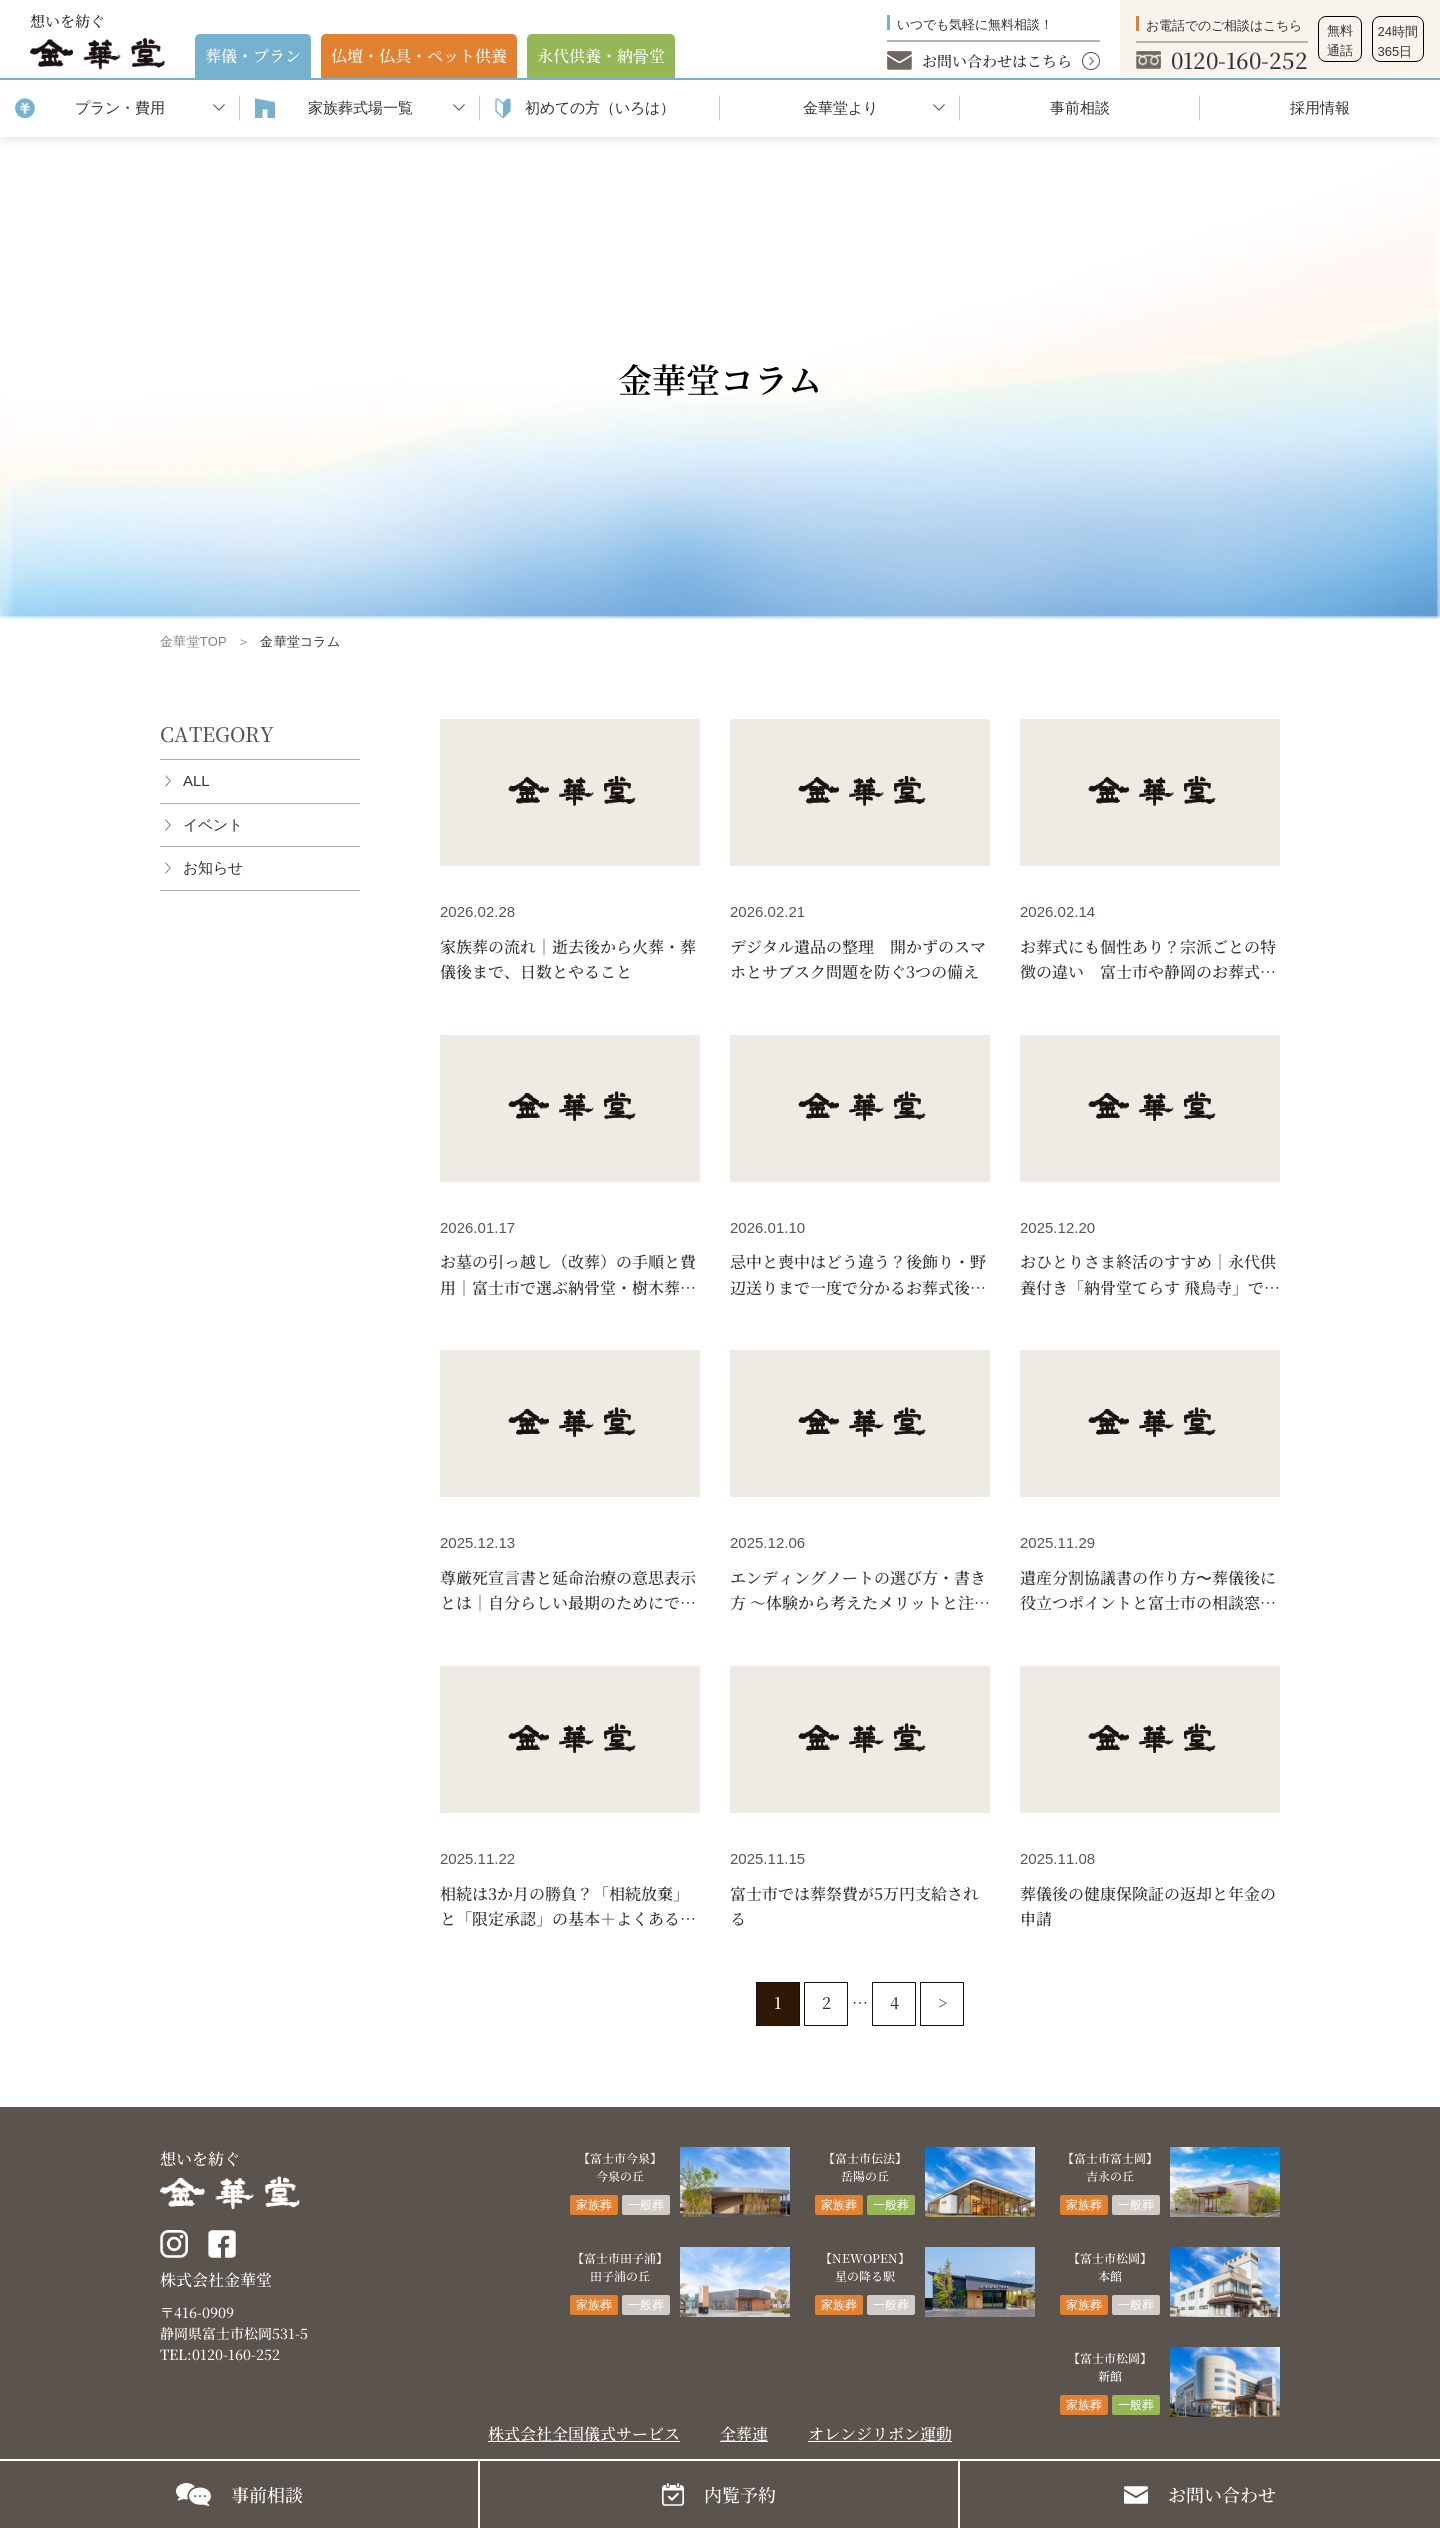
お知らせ (213, 867)
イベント (213, 824)
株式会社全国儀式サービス (584, 2433)
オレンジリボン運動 (880, 2433)
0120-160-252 (1239, 59)
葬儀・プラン (253, 55)
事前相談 (1080, 107)
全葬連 (744, 2433)
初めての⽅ (600, 108)
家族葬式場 (360, 108)
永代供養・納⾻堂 (601, 55)
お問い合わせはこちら (997, 60)
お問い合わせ (1222, 2494)
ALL (196, 780)
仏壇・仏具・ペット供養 (419, 55)
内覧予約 (740, 2494)
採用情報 (1320, 107)
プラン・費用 (120, 107)
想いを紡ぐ (97, 40)
